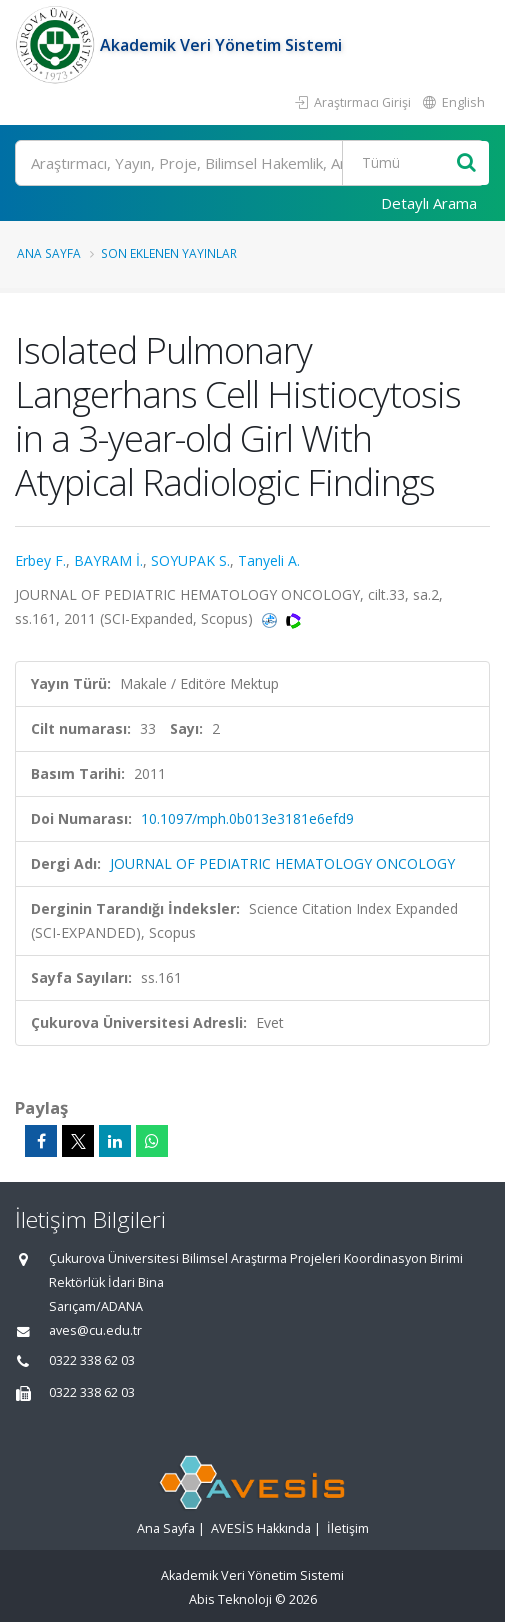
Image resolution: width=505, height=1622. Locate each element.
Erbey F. (40, 560)
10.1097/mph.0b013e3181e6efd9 (247, 818)
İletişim (348, 1528)
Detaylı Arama (429, 203)
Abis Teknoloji (230, 1599)
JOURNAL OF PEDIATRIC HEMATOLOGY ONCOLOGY (282, 863)
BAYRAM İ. (108, 560)
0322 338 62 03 (92, 1360)
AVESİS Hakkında (261, 1528)
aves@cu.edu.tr (95, 1330)
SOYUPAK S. (190, 560)
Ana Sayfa (49, 253)
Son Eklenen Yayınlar (169, 253)
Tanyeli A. (269, 560)
